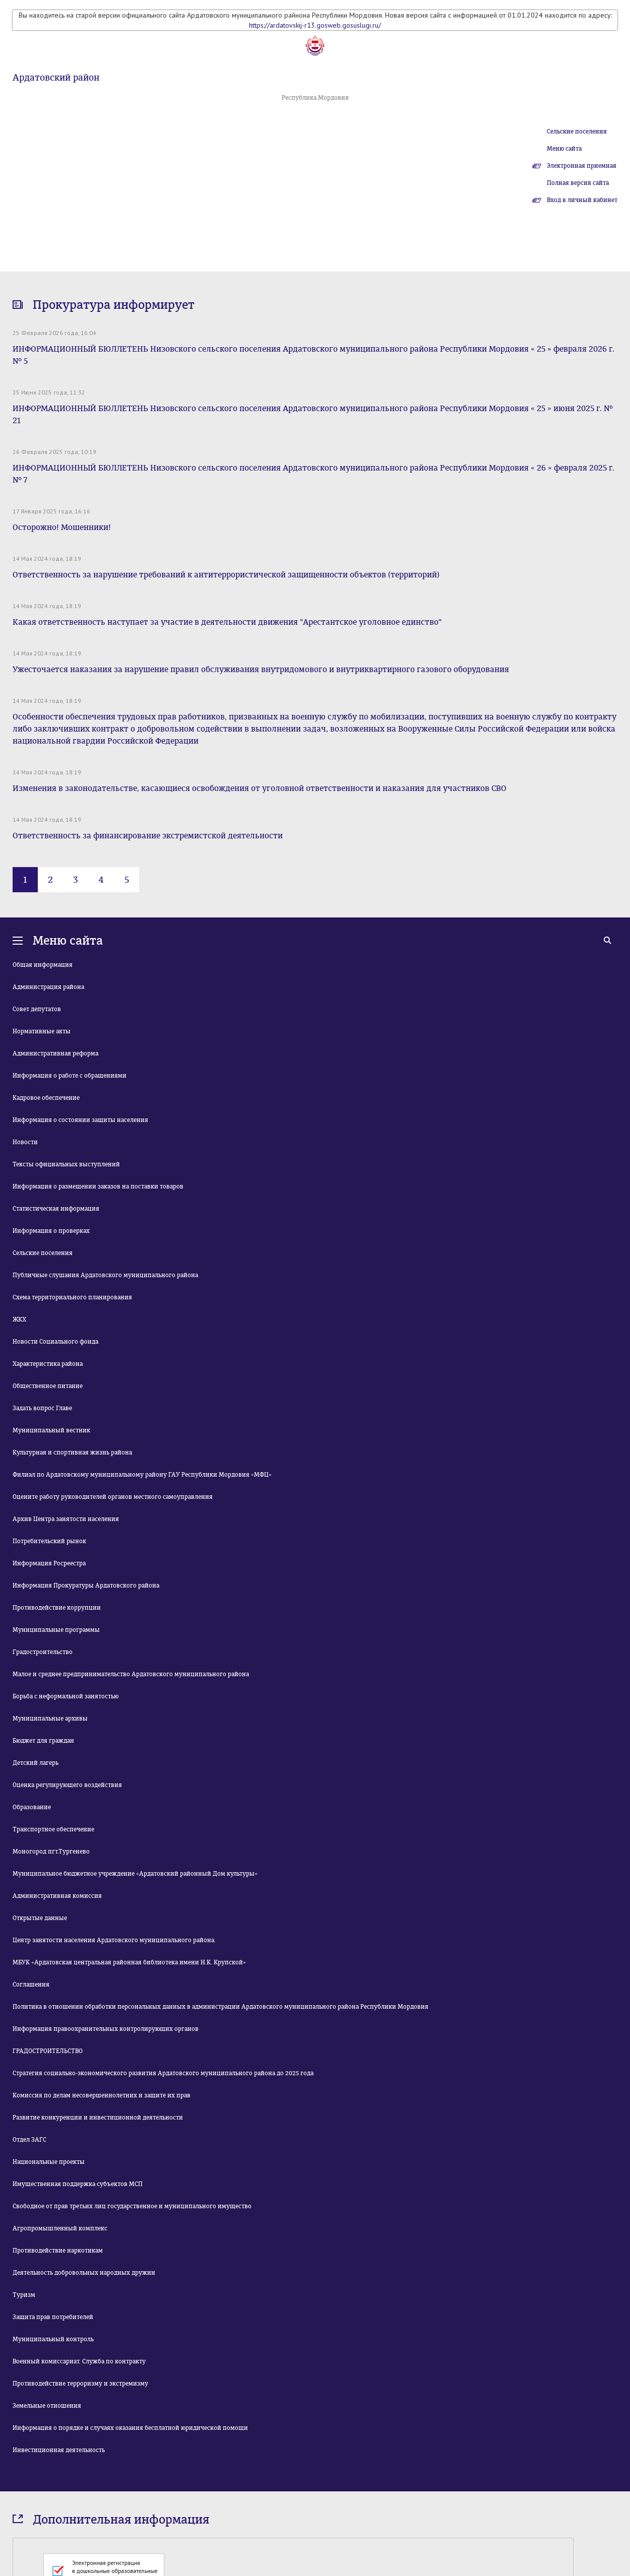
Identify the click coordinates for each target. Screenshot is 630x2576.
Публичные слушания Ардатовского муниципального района (105, 1275)
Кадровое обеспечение (46, 1097)
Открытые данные (40, 1918)
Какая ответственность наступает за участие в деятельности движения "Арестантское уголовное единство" (227, 622)
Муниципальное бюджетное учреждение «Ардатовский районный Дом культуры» (135, 1873)
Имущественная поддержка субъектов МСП (78, 2184)
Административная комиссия (57, 1895)
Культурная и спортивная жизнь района (72, 1452)
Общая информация (43, 964)
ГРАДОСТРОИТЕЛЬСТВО (48, 2051)
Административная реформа (55, 1053)
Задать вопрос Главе (42, 1408)
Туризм (24, 2294)
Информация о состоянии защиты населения (80, 1120)
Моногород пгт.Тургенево (51, 1851)
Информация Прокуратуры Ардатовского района (86, 1585)
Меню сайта (564, 148)
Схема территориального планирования (72, 1297)
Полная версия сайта (578, 182)
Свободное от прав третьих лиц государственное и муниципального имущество (132, 2206)
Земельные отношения (47, 2405)
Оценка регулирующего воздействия (67, 1785)
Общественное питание (48, 1386)
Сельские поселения (577, 131)
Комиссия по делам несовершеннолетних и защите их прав (102, 2095)
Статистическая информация (56, 1208)
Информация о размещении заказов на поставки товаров (98, 1186)
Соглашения (31, 1984)
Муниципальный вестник (51, 1430)
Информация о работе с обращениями (70, 1075)
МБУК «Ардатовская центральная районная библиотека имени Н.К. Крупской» (129, 1962)
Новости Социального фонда (55, 1341)
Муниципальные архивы (50, 1718)
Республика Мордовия (315, 97)
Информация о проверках (51, 1230)
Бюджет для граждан (43, 1740)
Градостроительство (43, 1652)
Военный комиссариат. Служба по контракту (79, 2361)
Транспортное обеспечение (53, 1829)
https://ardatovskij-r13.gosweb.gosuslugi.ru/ (315, 25)
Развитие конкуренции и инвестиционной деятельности (98, 2117)
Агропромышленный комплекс (60, 2228)
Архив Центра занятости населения (66, 1519)
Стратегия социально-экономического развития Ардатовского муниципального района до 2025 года (163, 2073)
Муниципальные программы (56, 1629)
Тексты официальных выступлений (66, 1164)
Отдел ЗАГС (29, 2139)
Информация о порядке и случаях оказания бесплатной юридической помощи (130, 2427)
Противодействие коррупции (57, 1607)
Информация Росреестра (49, 1563)
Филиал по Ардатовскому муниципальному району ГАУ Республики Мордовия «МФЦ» (142, 1474)
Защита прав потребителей (53, 2317)
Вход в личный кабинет (582, 200)
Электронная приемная (581, 165)
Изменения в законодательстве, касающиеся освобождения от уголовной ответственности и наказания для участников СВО (260, 788)
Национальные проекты (49, 2161)
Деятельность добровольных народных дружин (84, 2272)
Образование (32, 1807)
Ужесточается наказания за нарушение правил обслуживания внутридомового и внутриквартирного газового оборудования (261, 669)
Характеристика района (48, 1363)
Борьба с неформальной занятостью (65, 1696)
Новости (25, 1142)
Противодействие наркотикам (58, 2250)
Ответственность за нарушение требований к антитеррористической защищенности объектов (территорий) (226, 574)
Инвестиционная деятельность (59, 2450)
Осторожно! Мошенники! (62, 527)
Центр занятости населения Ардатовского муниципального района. (114, 1940)
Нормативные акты (42, 1031)
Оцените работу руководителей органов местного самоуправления (113, 1496)
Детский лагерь (35, 1762)
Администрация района (48, 986)
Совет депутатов (37, 1009)
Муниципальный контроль (53, 2339)
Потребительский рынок (49, 1541)
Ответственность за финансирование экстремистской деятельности (148, 835)
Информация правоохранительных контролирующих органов (106, 2028)
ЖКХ (19, 1319)
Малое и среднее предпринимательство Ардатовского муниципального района (131, 1674)
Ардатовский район (56, 77)
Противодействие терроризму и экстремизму (80, 2383)
